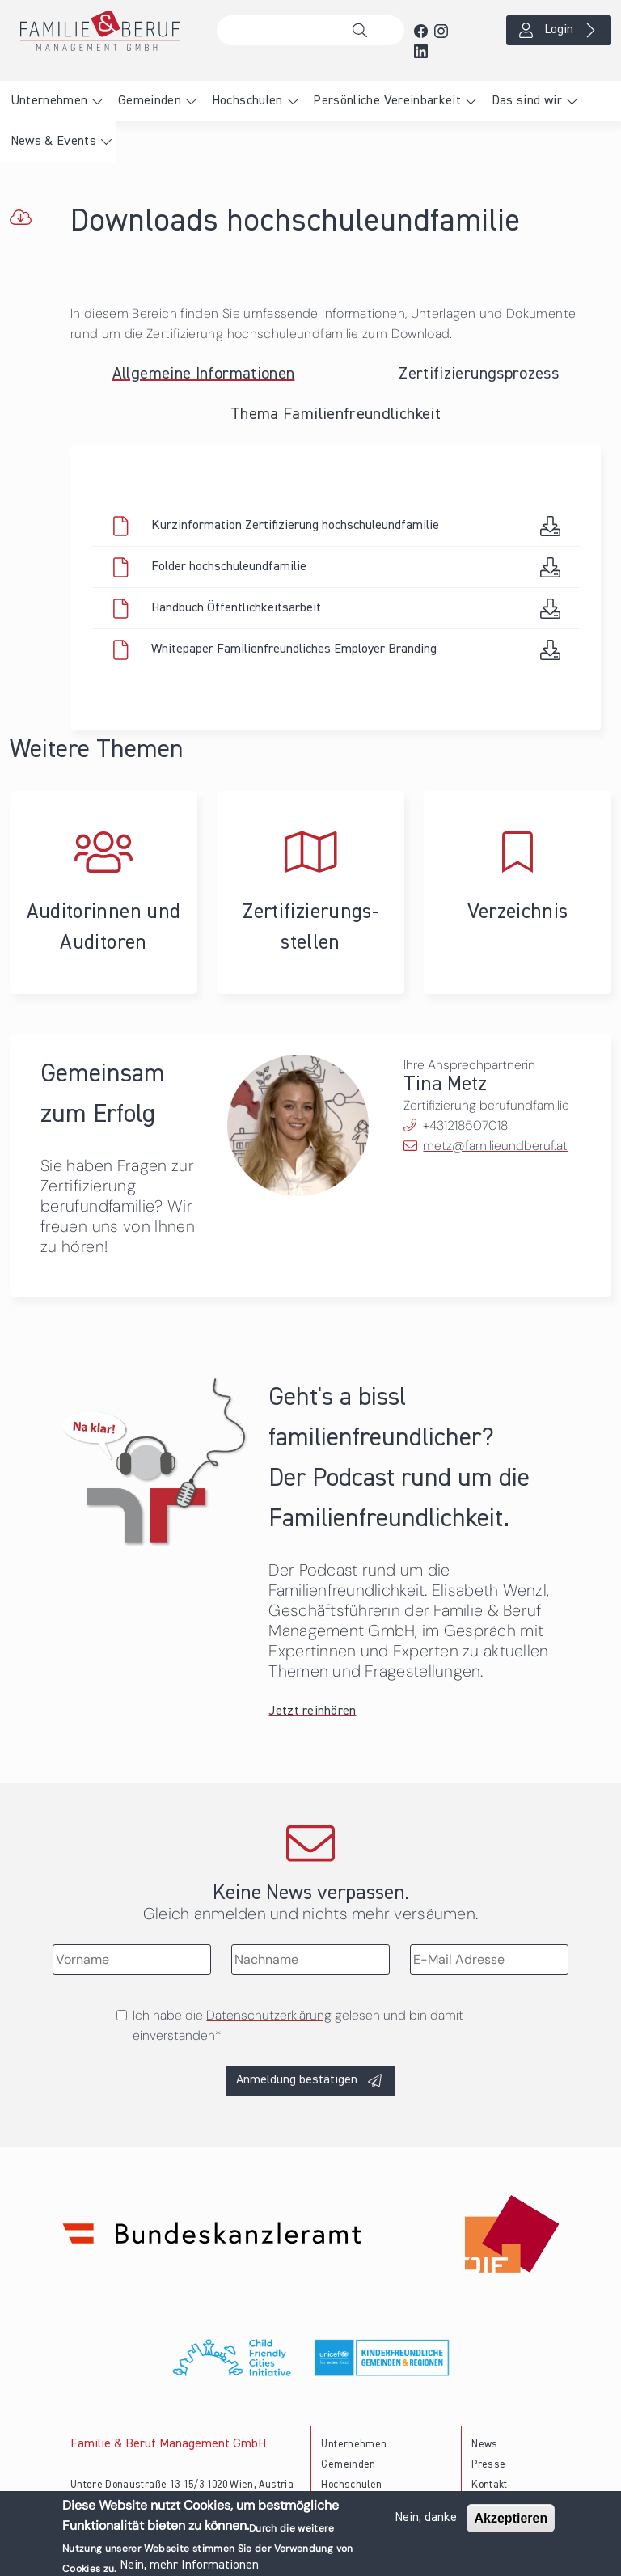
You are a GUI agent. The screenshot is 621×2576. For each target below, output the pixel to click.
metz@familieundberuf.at (495, 1145)
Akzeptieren (510, 2520)
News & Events (54, 141)
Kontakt (489, 2485)
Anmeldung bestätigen (296, 2080)
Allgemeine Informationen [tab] (203, 374)
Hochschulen (247, 101)
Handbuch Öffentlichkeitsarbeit (236, 608)
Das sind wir (527, 101)
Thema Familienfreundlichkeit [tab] (335, 414)
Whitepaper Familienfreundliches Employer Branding (294, 649)
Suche (364, 30)
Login (558, 29)
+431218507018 (465, 1125)
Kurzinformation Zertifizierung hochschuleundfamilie (295, 525)
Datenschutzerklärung (269, 2015)
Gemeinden (149, 101)
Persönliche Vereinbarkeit (387, 101)
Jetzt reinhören (312, 1711)
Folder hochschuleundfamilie (228, 566)
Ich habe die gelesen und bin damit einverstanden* (298, 2025)
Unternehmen (49, 101)
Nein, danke (426, 2519)
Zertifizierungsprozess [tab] (479, 374)
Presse (488, 2465)
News (484, 2444)
